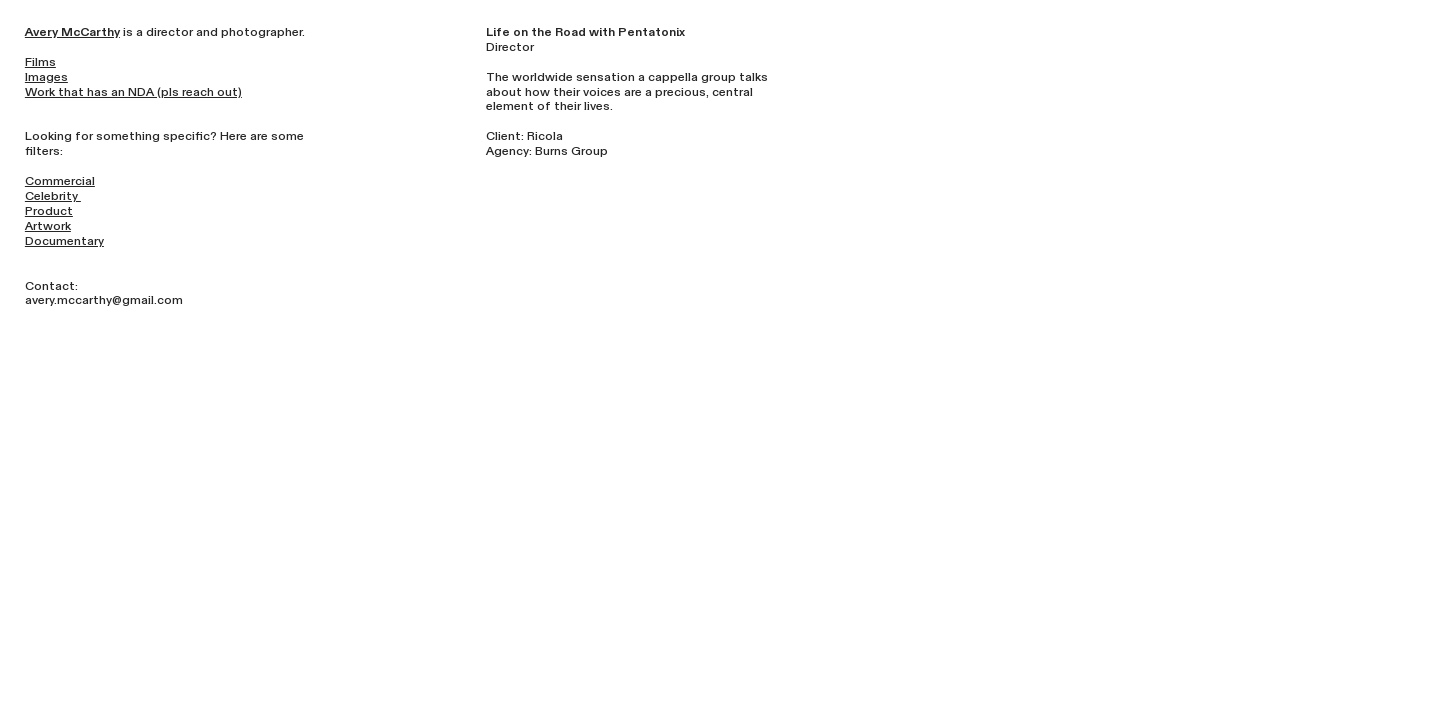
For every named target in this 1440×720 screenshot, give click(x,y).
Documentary (64, 241)
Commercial (60, 181)
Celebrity (53, 196)
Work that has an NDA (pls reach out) (133, 92)
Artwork (48, 226)
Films (40, 62)
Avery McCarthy (72, 32)
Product (49, 211)
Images (46, 77)
